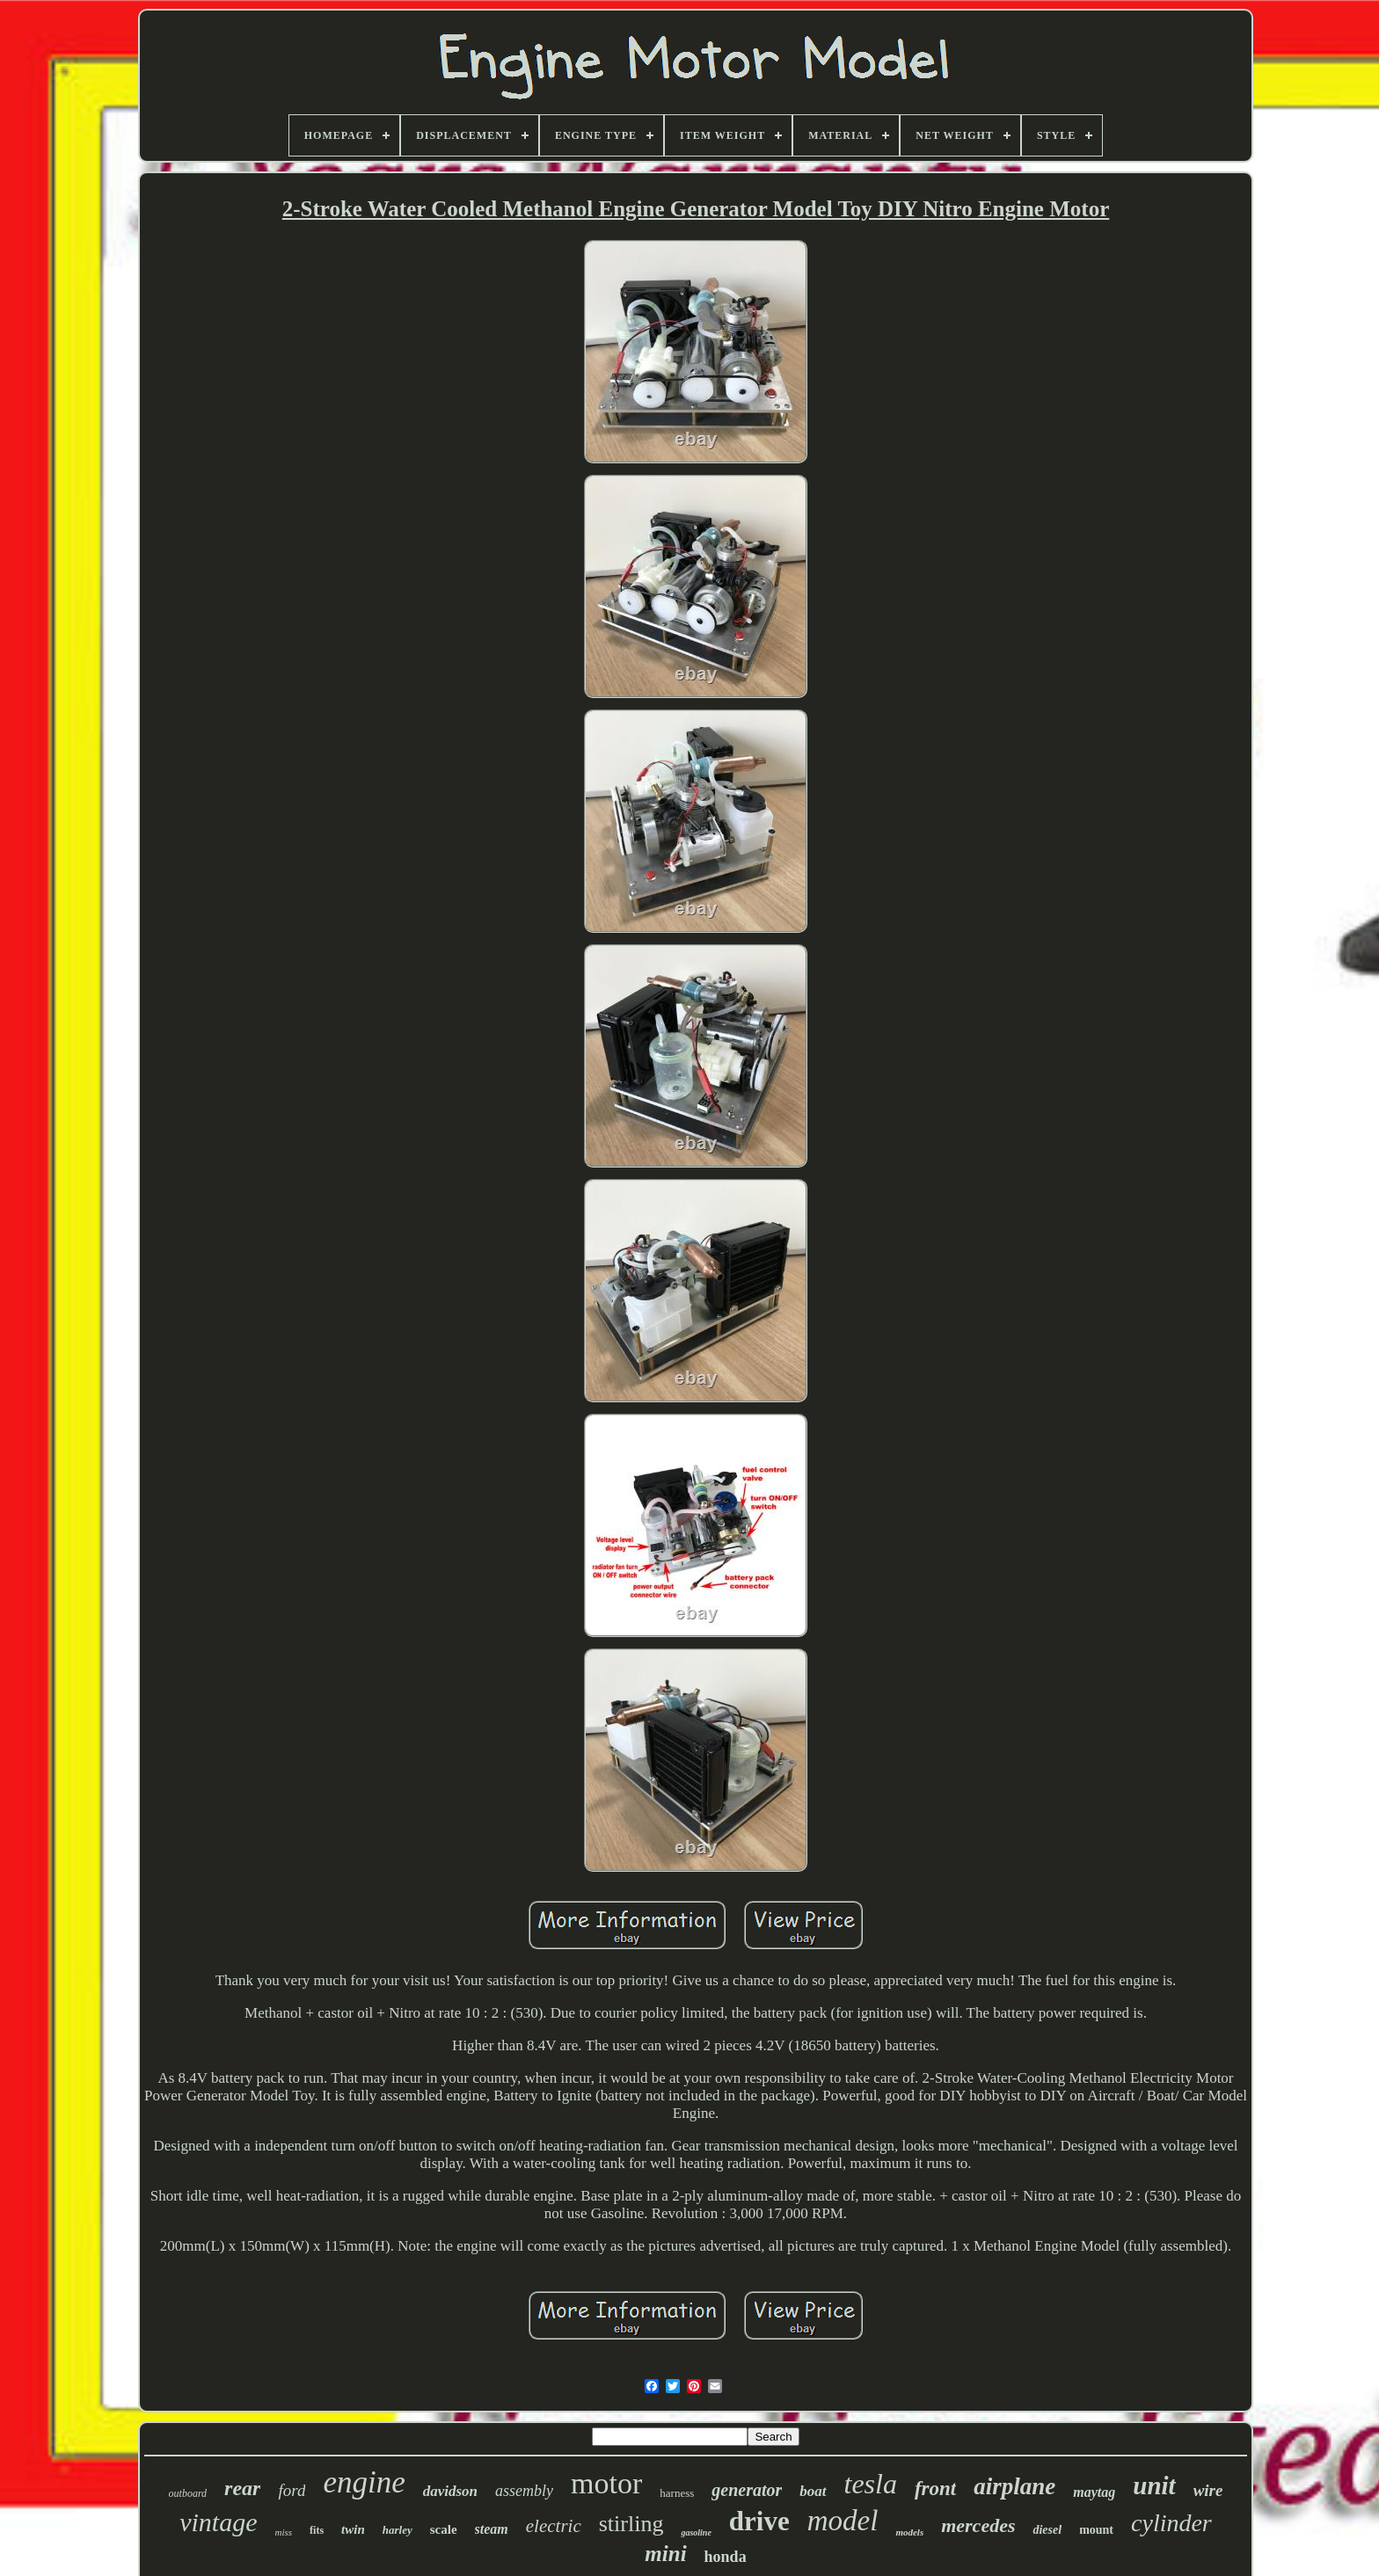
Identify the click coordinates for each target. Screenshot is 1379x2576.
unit (1154, 2485)
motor (606, 2483)
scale (443, 2529)
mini (665, 2553)
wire (1208, 2490)
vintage (218, 2521)
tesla (870, 2484)
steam (491, 2528)
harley (397, 2529)
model (843, 2520)
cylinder (1171, 2522)
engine (364, 2482)
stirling (631, 2523)
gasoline (696, 2532)
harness (677, 2493)
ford (291, 2490)
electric (553, 2525)
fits (317, 2530)
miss (284, 2532)
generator (746, 2490)
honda (725, 2556)
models (909, 2532)
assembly (524, 2491)
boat (812, 2491)
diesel (1047, 2529)
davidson (450, 2491)
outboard (188, 2493)
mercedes (978, 2525)
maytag (1094, 2492)
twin (353, 2529)
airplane (1014, 2486)
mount (1096, 2529)
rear (242, 2488)
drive (759, 2521)
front (935, 2489)
